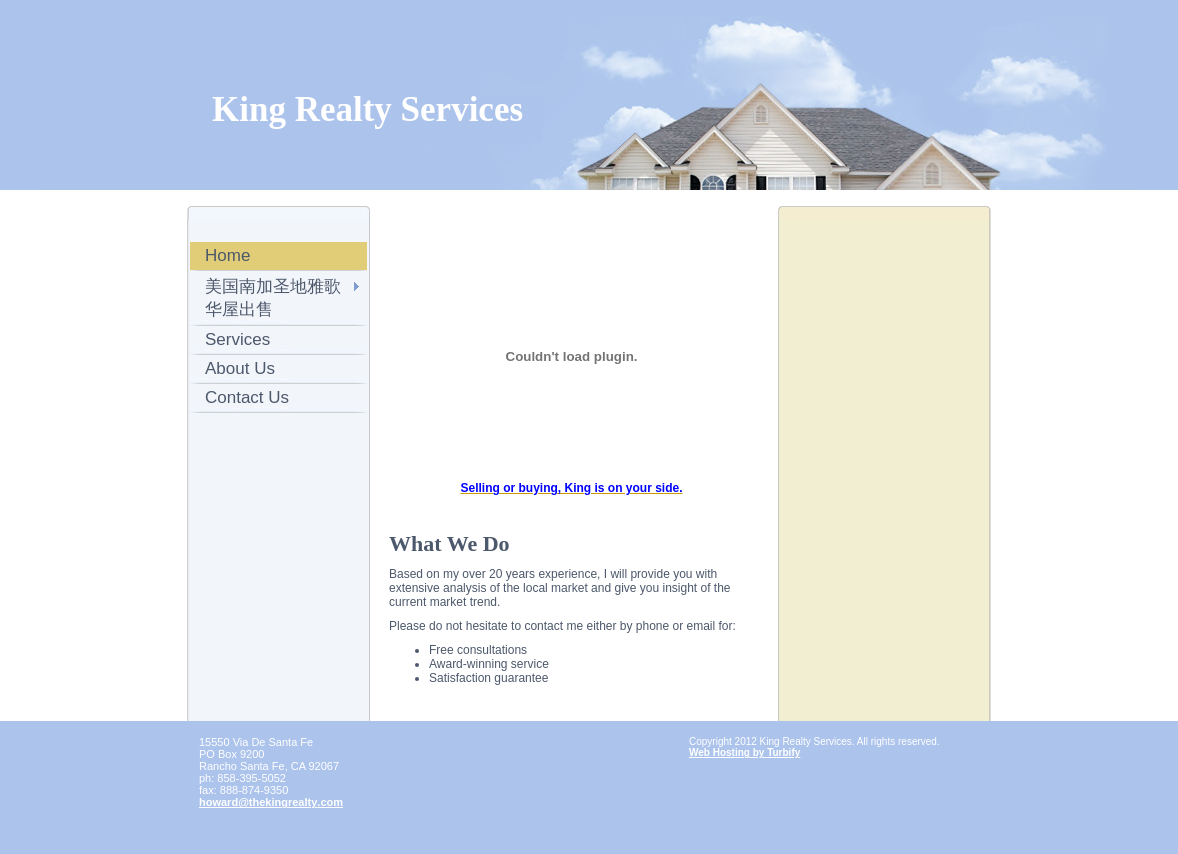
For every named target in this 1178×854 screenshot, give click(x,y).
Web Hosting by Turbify (744, 752)
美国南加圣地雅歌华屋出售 (273, 298)
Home (227, 255)
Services (237, 339)
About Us (240, 368)
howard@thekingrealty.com (271, 802)
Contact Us (247, 397)
